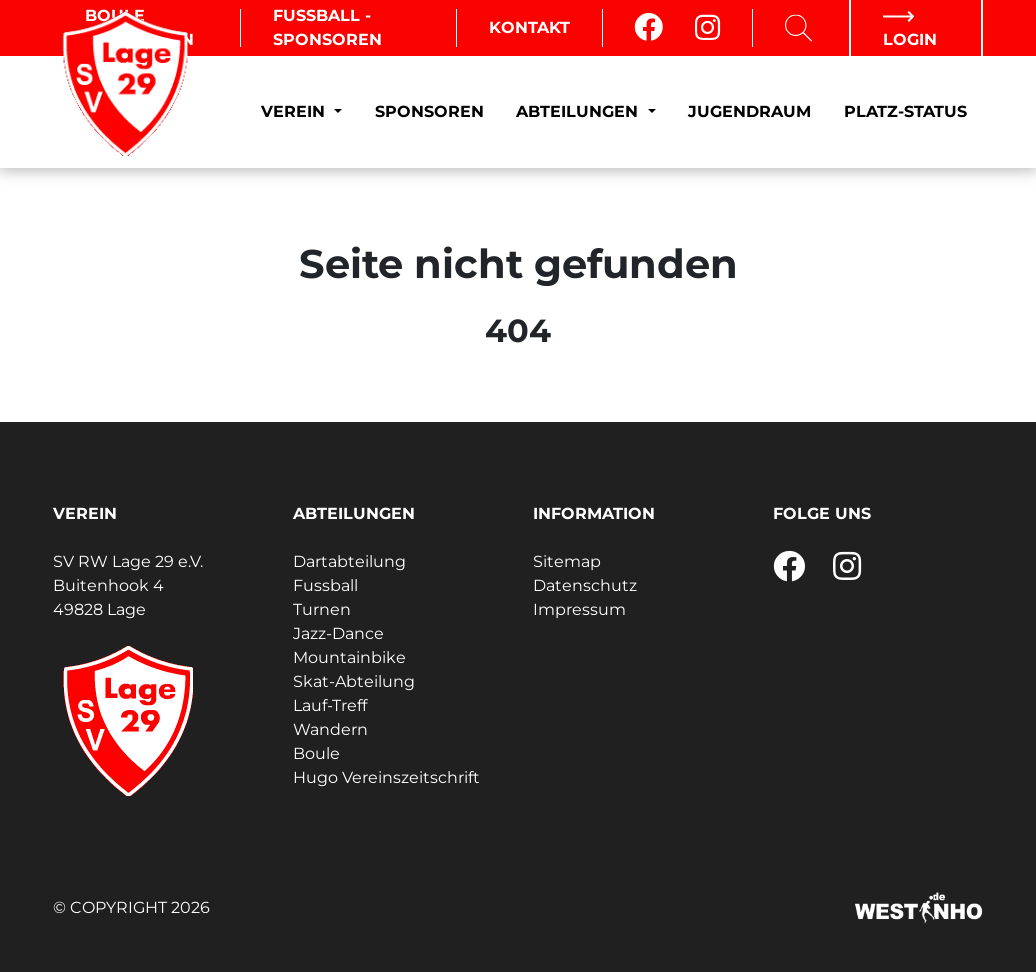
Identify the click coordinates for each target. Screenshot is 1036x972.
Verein (295, 111)
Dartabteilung (349, 561)
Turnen (322, 609)
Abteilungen (579, 111)
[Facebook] (648, 28)
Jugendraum (749, 111)
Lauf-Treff (330, 705)
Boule (316, 753)
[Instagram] (707, 28)
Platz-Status (905, 111)
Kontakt (529, 27)
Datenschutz (585, 585)
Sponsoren (429, 111)
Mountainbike (349, 657)
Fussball (325, 585)
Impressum (579, 609)
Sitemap (567, 561)
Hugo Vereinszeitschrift (386, 777)
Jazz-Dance (338, 633)
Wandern (330, 729)
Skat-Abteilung (354, 681)
